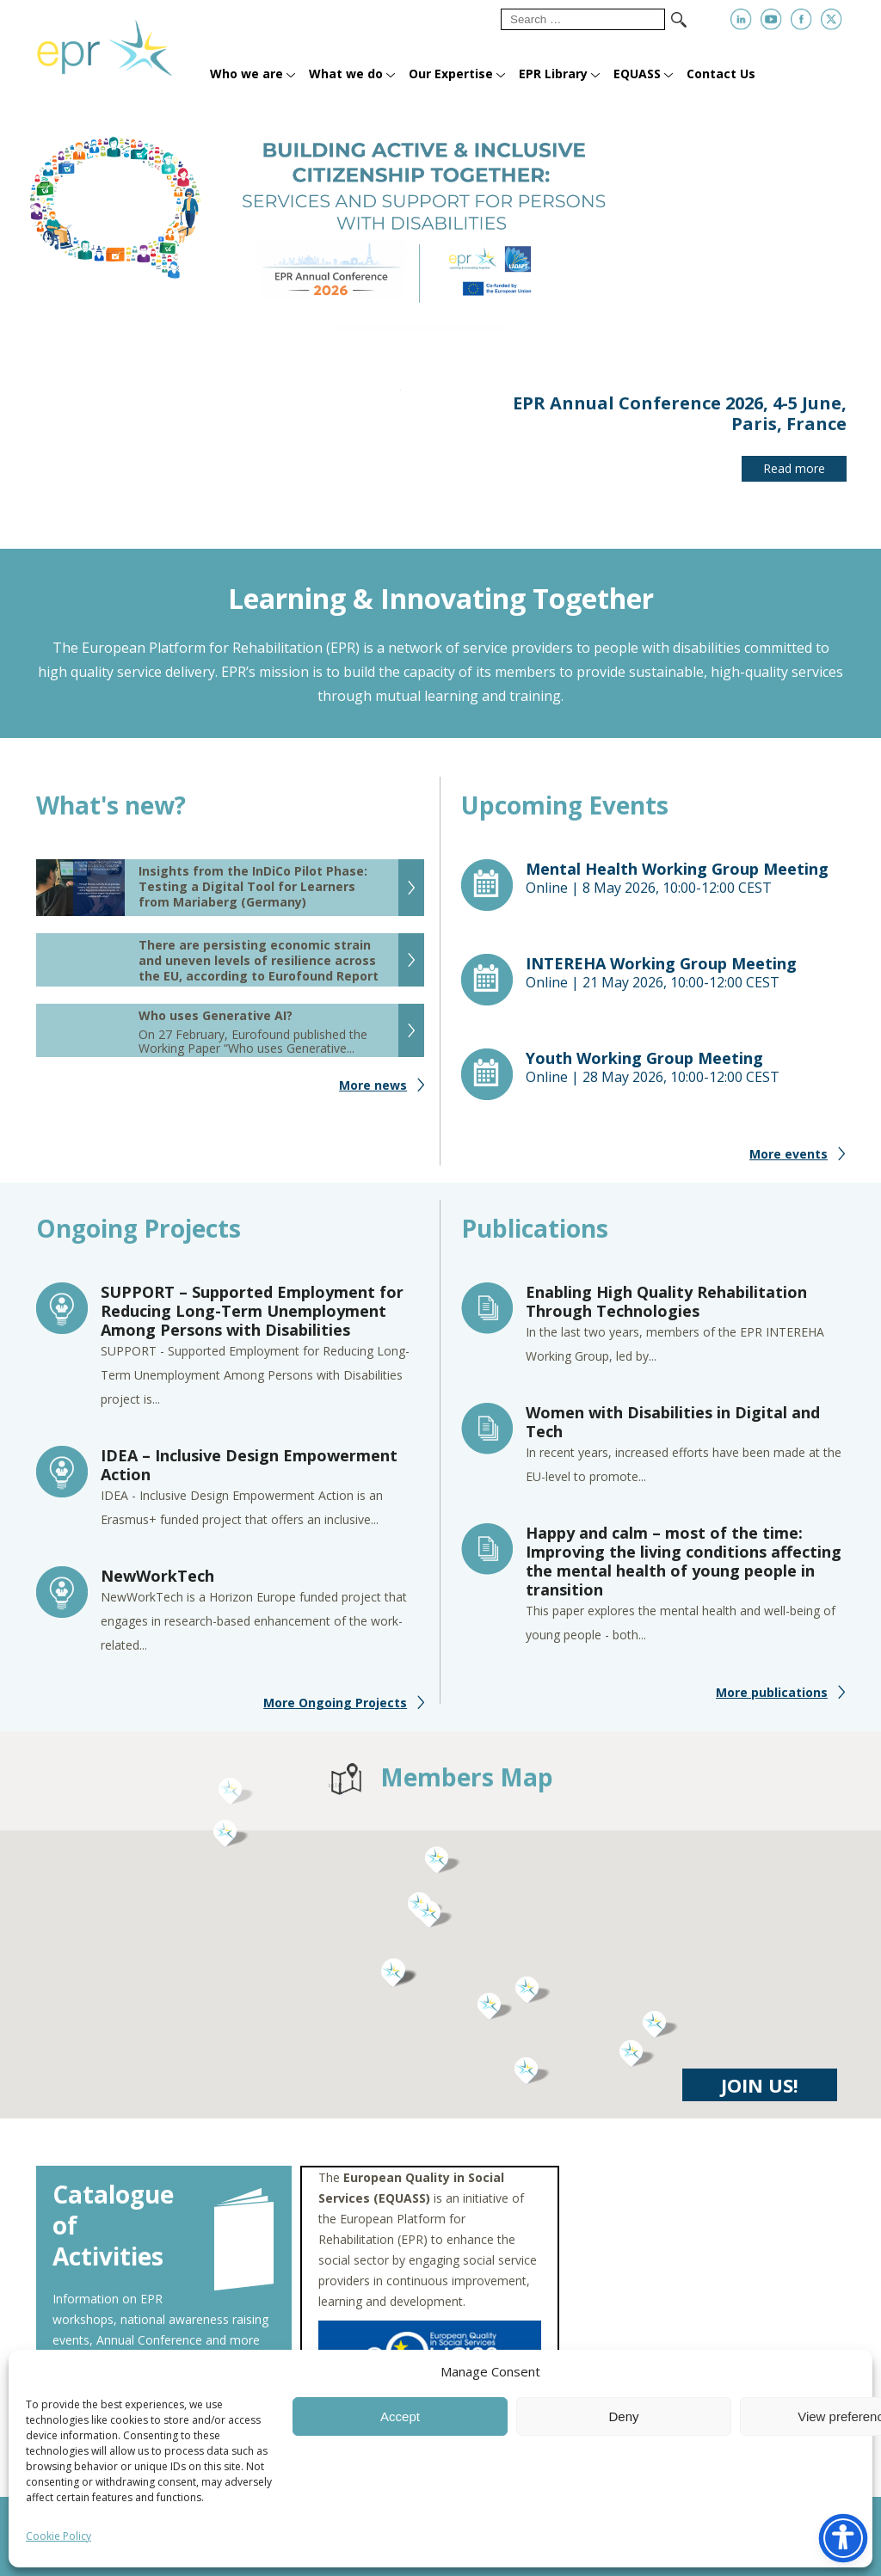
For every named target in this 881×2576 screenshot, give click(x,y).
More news (373, 1097)
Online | (686, 890)
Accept (400, 2416)
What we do (346, 73)
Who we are (246, 73)
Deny (623, 2416)
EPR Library (553, 73)
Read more (794, 468)
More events (788, 1166)
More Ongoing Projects (335, 1714)
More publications (772, 1704)
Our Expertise (451, 73)
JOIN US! (759, 2097)
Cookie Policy (58, 2536)
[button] (495, 2018)
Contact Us (721, 73)
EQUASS (637, 73)
